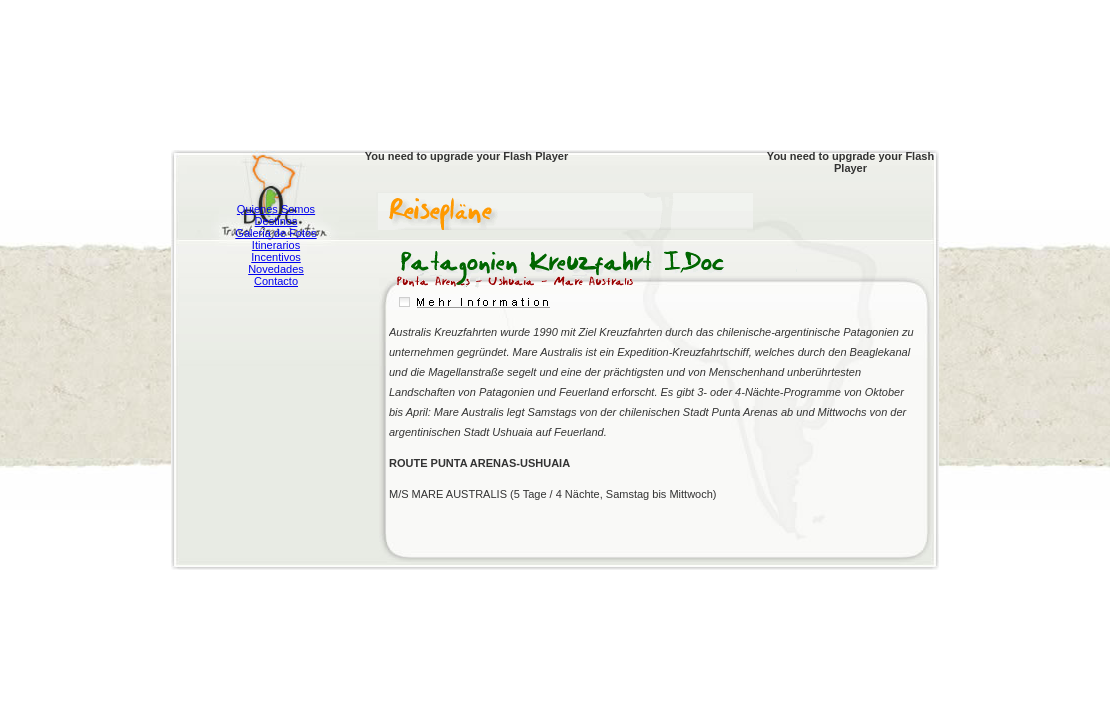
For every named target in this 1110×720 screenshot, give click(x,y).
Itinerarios (276, 245)
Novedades (276, 269)
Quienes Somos (276, 209)
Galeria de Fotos (275, 233)
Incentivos (276, 257)
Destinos (276, 221)
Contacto (276, 281)
